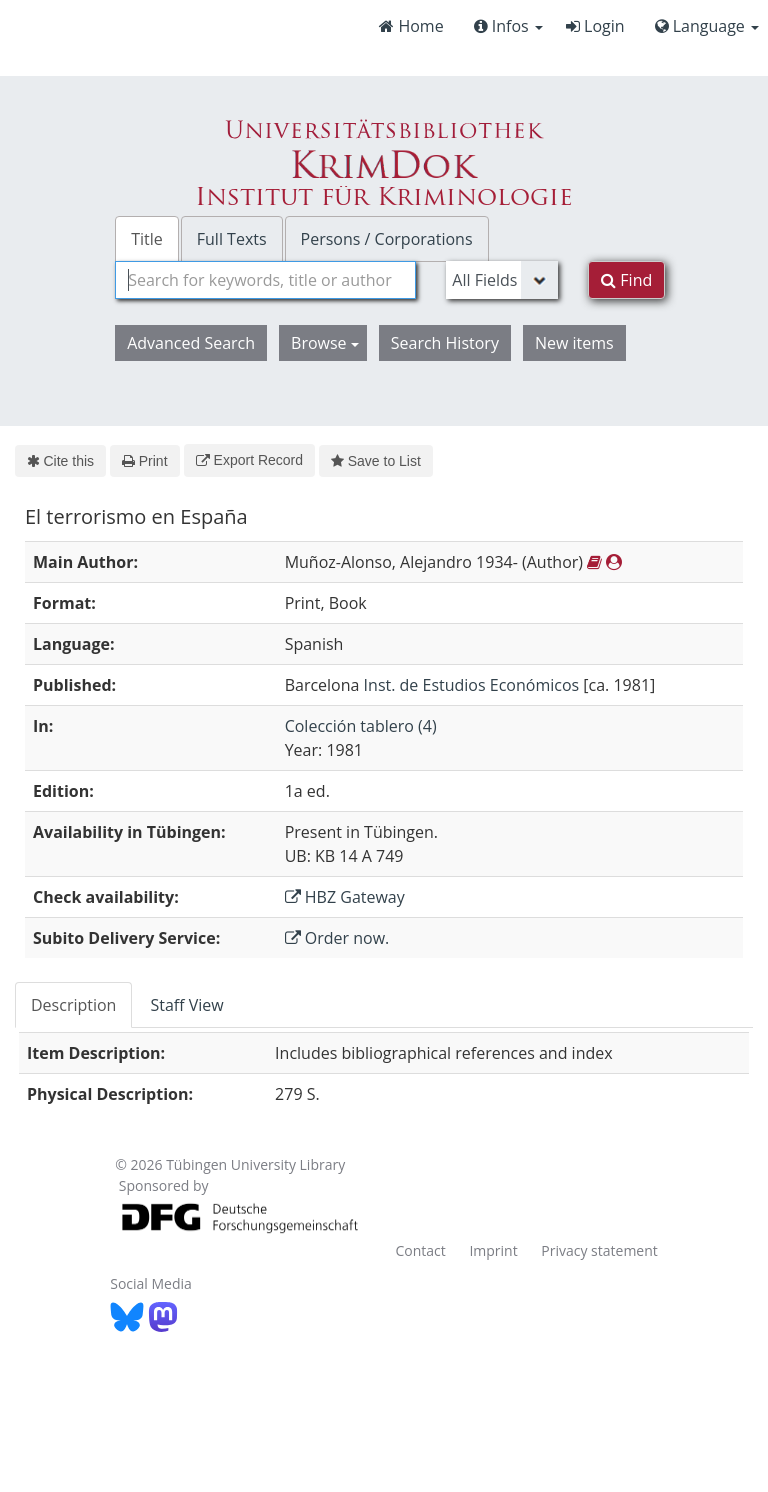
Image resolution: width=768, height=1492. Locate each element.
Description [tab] (73, 1005)
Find (626, 280)
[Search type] (502, 280)
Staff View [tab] (186, 1005)
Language (707, 26)
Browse (325, 343)
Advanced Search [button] (191, 343)
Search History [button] (445, 343)
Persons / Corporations (387, 239)
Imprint (493, 1250)
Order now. (337, 938)
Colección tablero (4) (361, 726)
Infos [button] (508, 26)
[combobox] (265, 280)
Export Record (249, 460)
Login (595, 26)
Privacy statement (599, 1250)
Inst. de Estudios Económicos (472, 685)
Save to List (376, 461)
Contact (420, 1250)
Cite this (60, 461)
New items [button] (574, 343)
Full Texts (232, 239)
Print (144, 461)
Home (411, 26)
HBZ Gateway (345, 897)
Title (147, 239)
